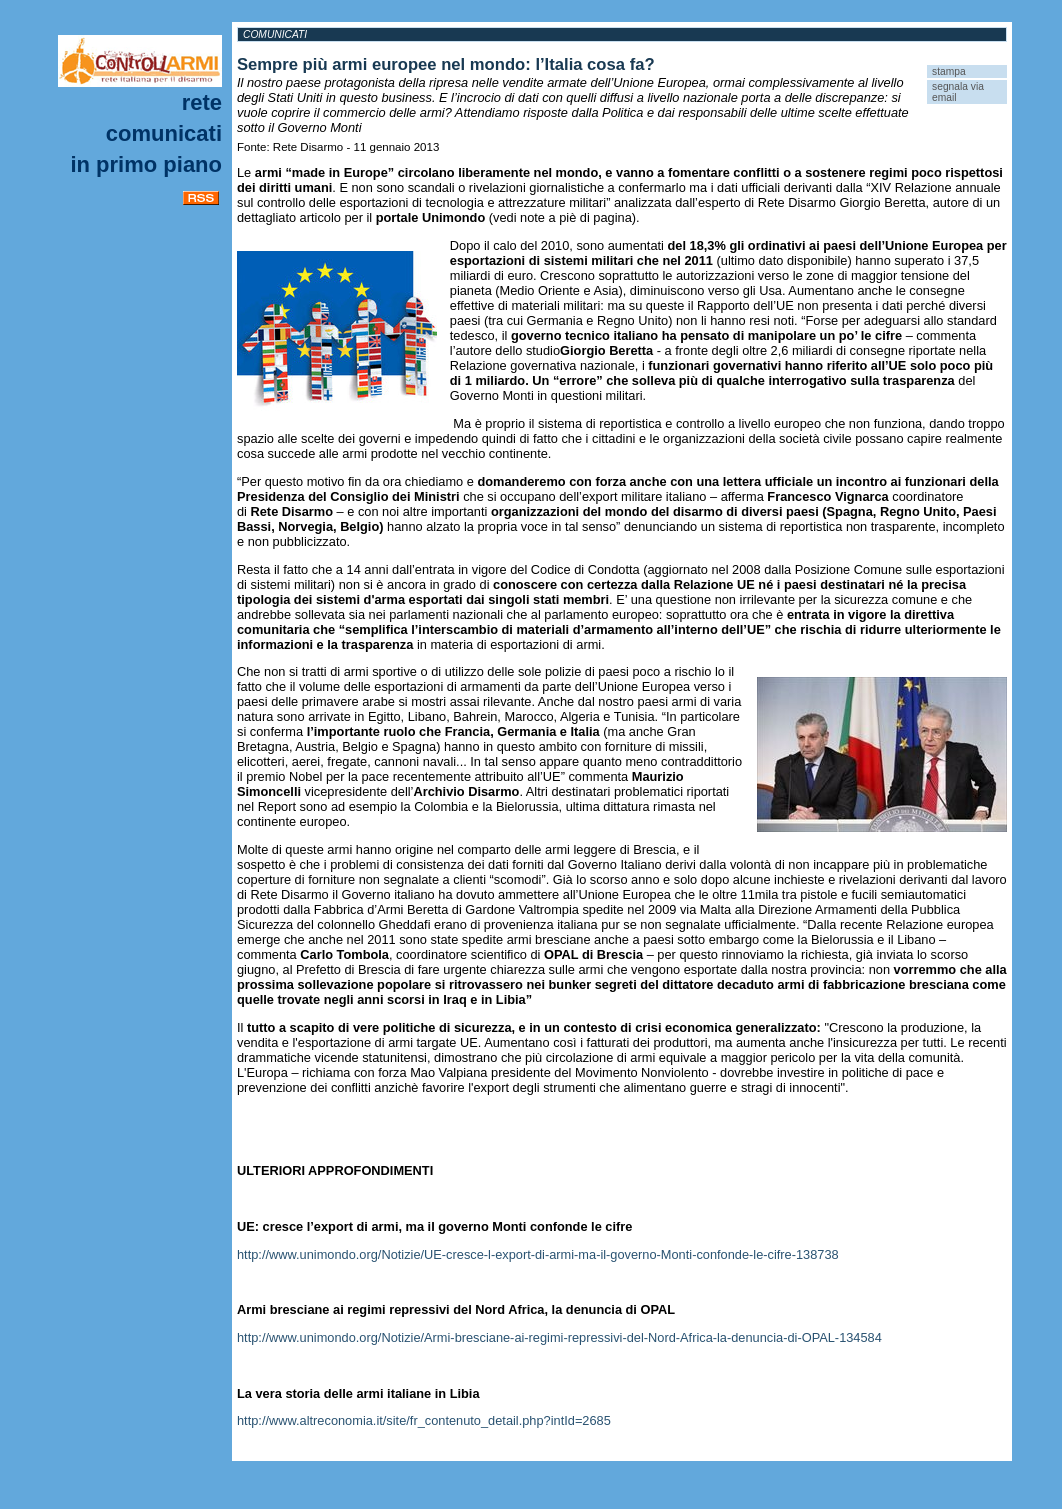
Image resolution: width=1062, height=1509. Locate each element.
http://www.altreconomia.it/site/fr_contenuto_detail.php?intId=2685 (424, 1420)
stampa (949, 71)
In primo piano (146, 164)
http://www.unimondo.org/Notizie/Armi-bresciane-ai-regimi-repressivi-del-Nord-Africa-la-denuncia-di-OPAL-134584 (559, 1337)
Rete (202, 102)
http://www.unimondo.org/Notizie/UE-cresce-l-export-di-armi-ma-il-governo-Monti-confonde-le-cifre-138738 (538, 1254)
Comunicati (164, 133)
